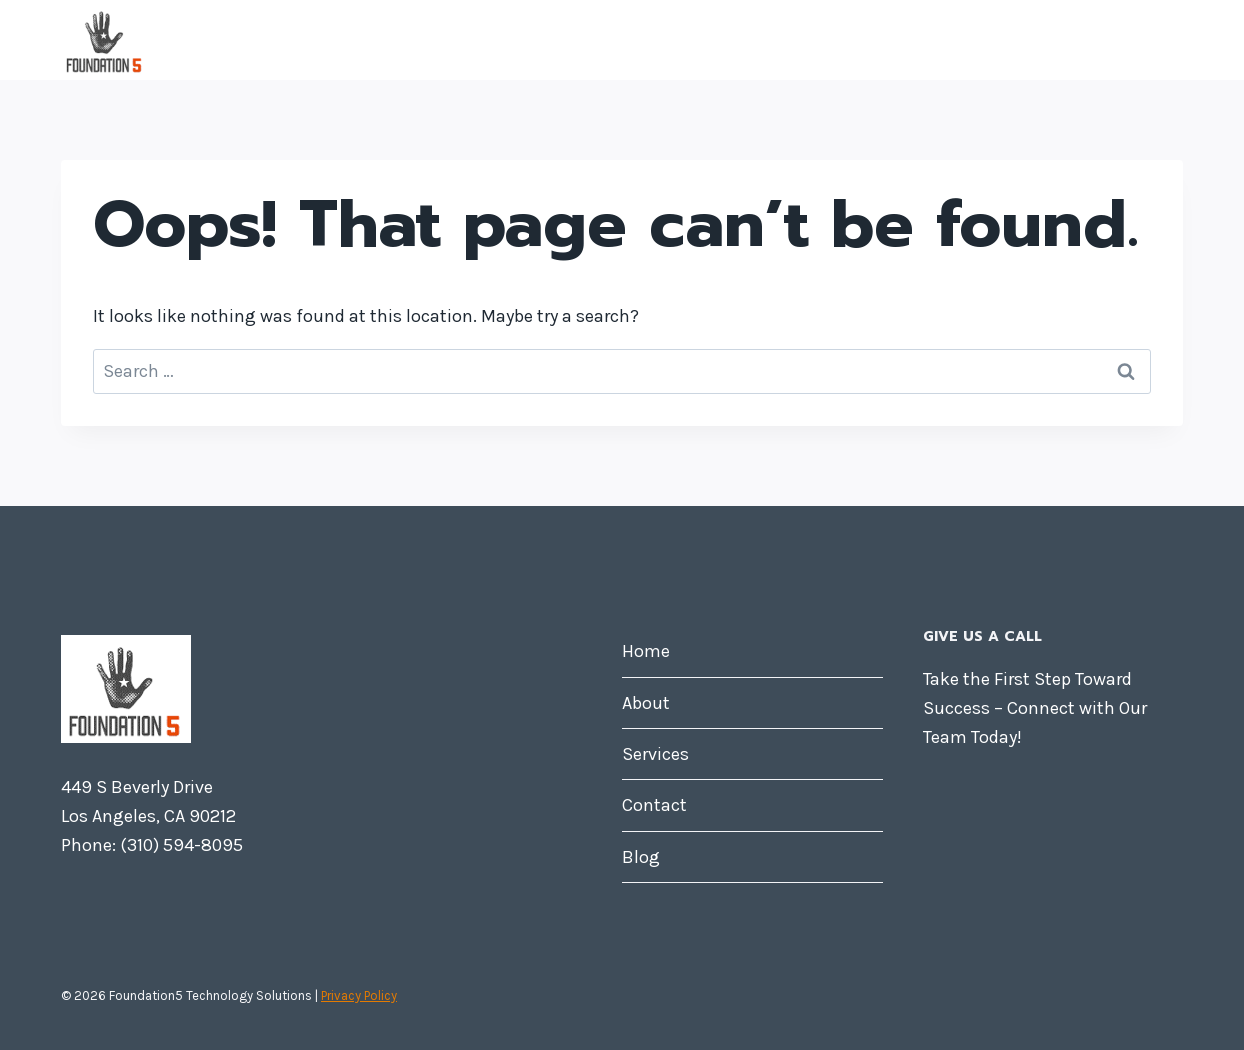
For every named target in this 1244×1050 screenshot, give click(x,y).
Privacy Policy (359, 995)
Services (907, 40)
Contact (1018, 40)
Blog (1128, 40)
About (796, 40)
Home (687, 40)
